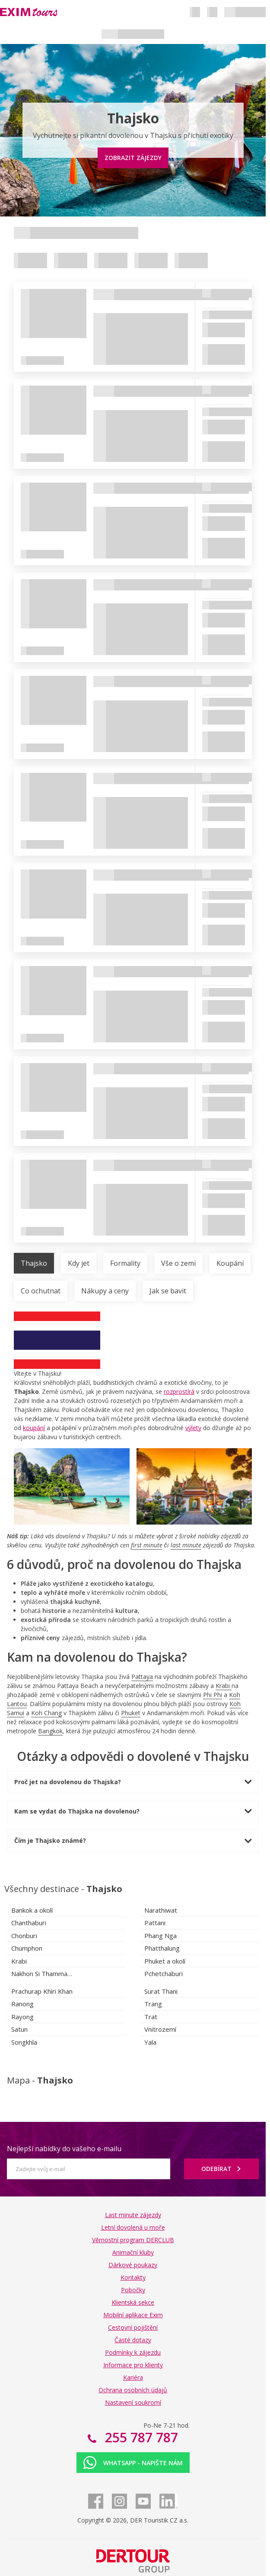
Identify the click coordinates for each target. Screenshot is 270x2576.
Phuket (130, 1713)
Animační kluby (133, 2252)
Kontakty (133, 2277)
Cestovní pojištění (133, 2327)
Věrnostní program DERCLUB (133, 2240)
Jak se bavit (167, 1291)
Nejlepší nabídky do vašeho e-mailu (64, 2148)
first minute (146, 1545)
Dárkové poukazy (132, 2265)
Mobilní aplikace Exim (133, 2315)
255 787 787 (140, 2437)
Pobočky (133, 2290)
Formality (125, 1263)
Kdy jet (78, 1263)
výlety (193, 1428)
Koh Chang (46, 1713)
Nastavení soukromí (133, 2402)
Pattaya (142, 1676)
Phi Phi (212, 1695)
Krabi (223, 1686)
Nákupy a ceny (105, 1291)
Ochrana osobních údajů (132, 2390)
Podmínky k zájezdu (133, 2352)
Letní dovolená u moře (133, 2227)
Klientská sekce (132, 2302)
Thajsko (34, 1263)
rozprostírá (179, 1391)
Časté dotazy (132, 2340)
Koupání (230, 1263)
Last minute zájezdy (133, 2215)
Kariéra (133, 2377)
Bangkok (50, 1731)
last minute (186, 1545)
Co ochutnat (40, 1291)
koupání (34, 1428)
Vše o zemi (178, 1263)
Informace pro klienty (133, 2365)
